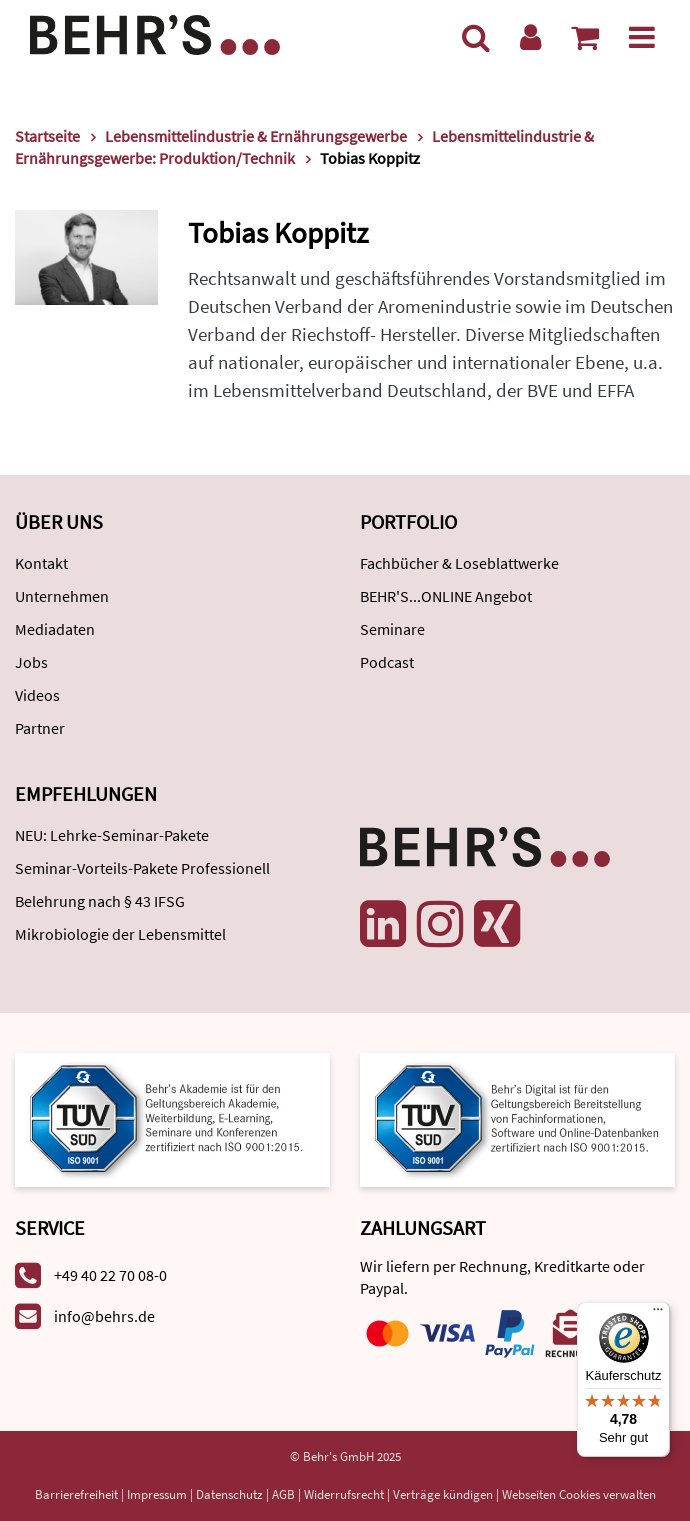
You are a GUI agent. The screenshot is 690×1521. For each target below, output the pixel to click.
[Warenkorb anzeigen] (585, 37)
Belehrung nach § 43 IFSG (100, 901)
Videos (37, 695)
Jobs (31, 662)
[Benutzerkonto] (530, 37)
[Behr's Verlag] (155, 32)
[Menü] (642, 37)
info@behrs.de (104, 1316)
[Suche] (476, 37)
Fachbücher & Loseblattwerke (459, 563)
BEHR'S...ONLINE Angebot (446, 596)
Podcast (387, 662)
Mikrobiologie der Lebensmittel (120, 934)
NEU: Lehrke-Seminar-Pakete (112, 835)
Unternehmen (62, 596)
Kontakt (41, 563)
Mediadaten (55, 629)
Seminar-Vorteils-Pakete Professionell (142, 868)
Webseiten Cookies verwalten (579, 1494)
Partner (40, 728)
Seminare (392, 629)
